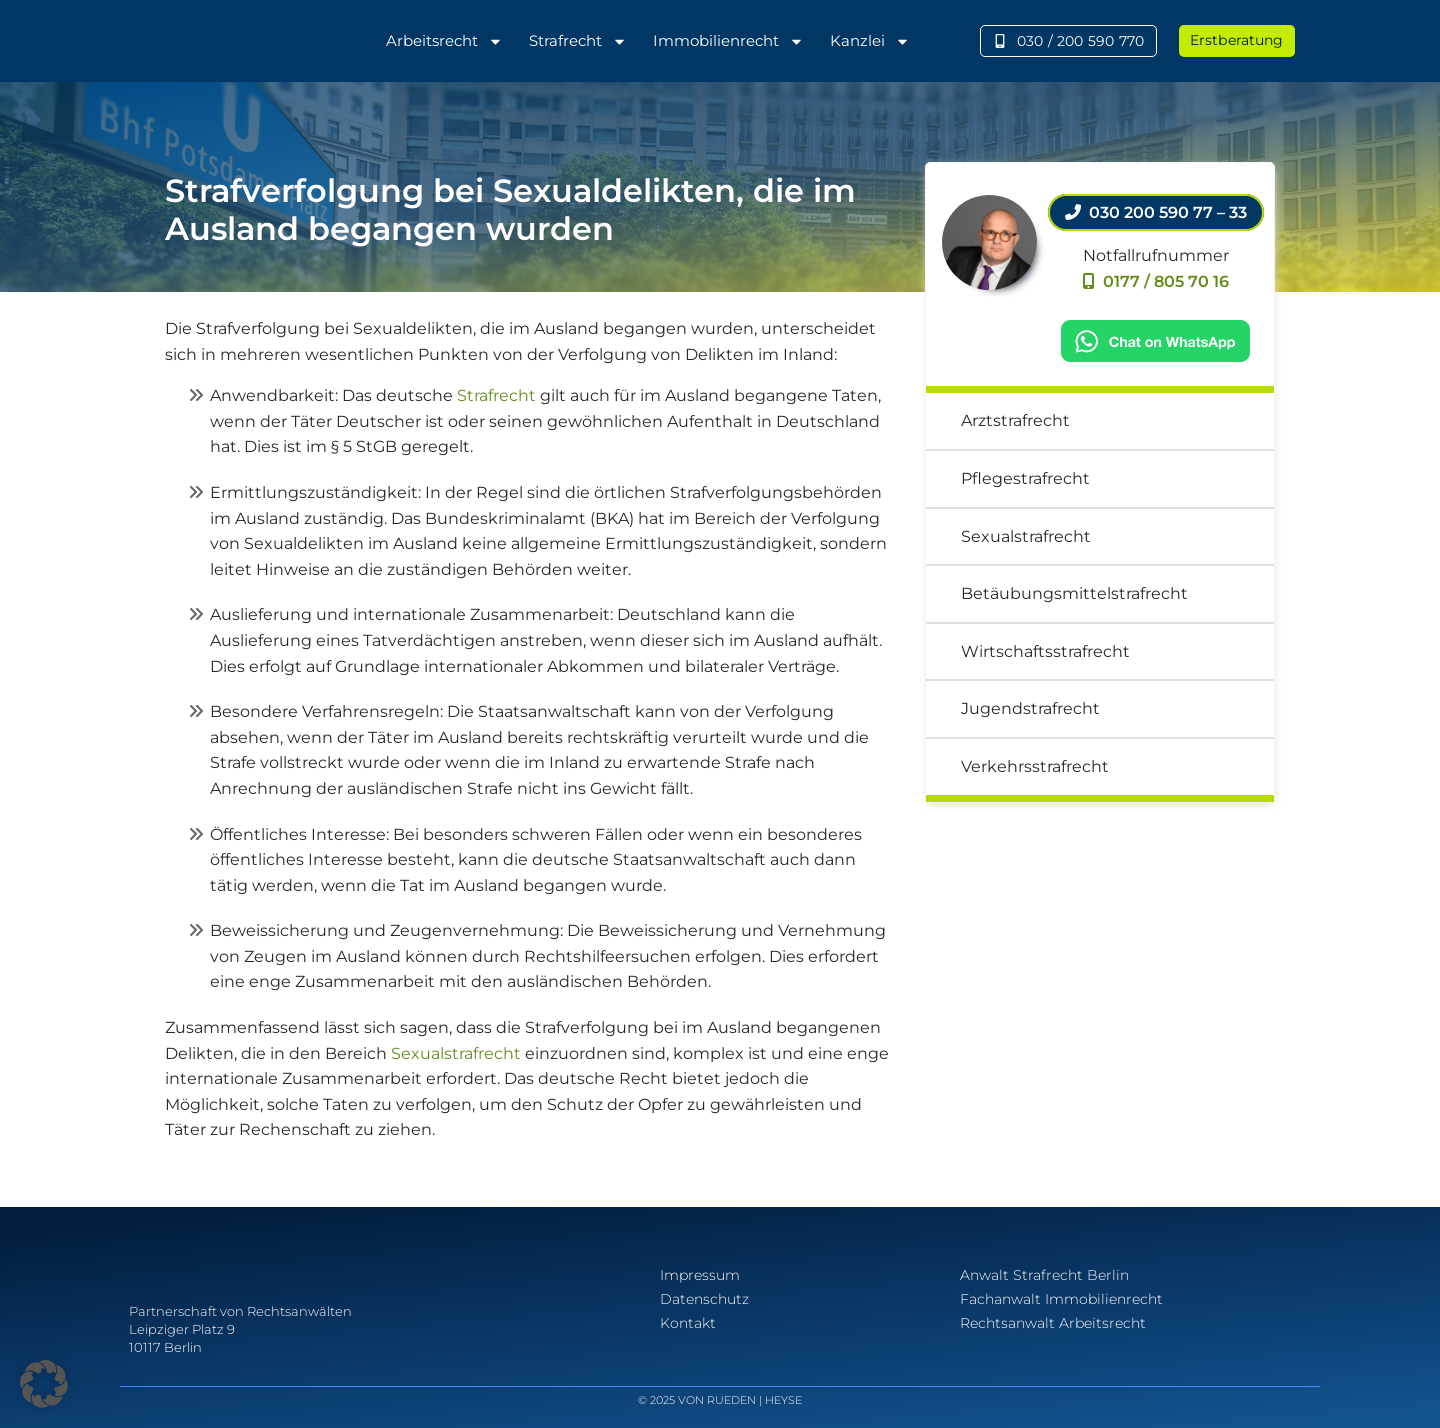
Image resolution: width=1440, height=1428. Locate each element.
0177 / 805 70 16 (1156, 281)
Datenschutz (704, 1299)
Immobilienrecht (728, 41)
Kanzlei (870, 41)
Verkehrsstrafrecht (1035, 766)
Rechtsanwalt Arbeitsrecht (1053, 1323)
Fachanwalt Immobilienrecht (1061, 1299)
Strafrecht (578, 41)
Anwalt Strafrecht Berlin (1044, 1275)
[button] (44, 1384)
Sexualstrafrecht (456, 1053)
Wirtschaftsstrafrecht (1045, 651)
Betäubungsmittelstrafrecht (1074, 593)
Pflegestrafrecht (1025, 478)
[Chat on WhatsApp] (1156, 339)
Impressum (700, 1275)
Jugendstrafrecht (1030, 708)
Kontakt (688, 1323)
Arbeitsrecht (444, 41)
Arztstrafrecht (1015, 420)
